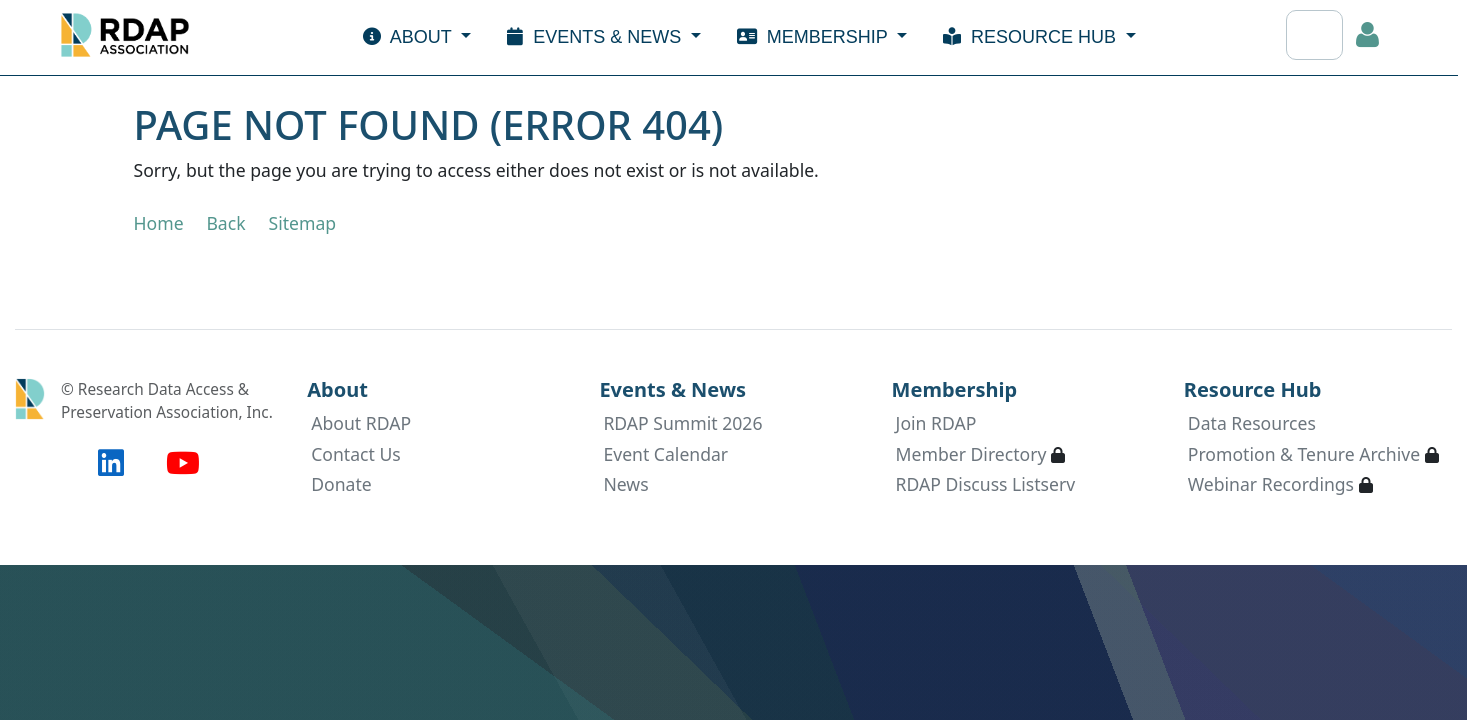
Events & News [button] (596, 37)
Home (159, 223)
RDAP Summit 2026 (682, 423)
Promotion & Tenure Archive (1304, 454)
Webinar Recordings (1271, 484)
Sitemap (302, 223)
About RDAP (361, 423)
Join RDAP (936, 423)
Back (225, 223)
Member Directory (971, 454)
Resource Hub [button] (1032, 37)
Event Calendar (665, 454)
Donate (341, 484)
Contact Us (356, 454)
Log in (1368, 35)
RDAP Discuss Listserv (986, 484)
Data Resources (1252, 423)
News (625, 484)
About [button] (410, 37)
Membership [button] (815, 37)
